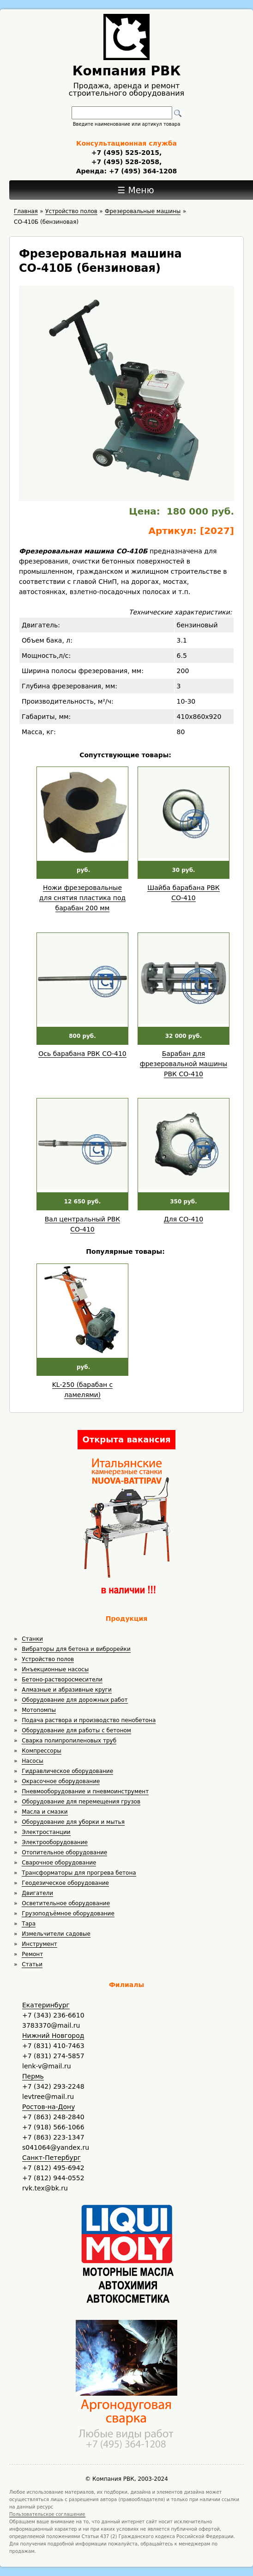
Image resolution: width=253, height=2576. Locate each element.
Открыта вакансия (126, 1439)
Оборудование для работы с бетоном (76, 1730)
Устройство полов (48, 1659)
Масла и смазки (44, 1812)
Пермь (33, 2076)
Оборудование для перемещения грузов (81, 1801)
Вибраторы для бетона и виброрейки (76, 1649)
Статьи (32, 1964)
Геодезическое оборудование (65, 1883)
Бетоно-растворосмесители (62, 1679)
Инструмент (39, 1944)
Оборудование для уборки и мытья (73, 1822)
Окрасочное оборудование (61, 1781)
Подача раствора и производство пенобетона (89, 1720)
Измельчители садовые (56, 1934)
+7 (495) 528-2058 (125, 162)
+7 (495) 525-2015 (125, 152)
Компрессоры (41, 1751)
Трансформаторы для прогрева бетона (79, 1873)
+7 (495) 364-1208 (142, 171)
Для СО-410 (183, 1219)
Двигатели (37, 1893)
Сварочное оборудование (59, 1862)
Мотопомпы (39, 1710)
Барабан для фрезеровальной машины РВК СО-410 (184, 1064)
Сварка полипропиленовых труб (69, 1740)
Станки (32, 1639)
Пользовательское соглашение (47, 2514)
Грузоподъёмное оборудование (68, 1913)
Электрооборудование (55, 1842)
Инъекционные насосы (55, 1669)
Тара (29, 1923)
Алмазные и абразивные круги (66, 1690)
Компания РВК (126, 71)
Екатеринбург (46, 2005)
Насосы (32, 1761)
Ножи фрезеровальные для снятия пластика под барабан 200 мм (82, 898)
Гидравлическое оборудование (67, 1771)
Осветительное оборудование (66, 1903)
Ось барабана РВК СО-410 (82, 1053)
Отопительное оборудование (64, 1852)
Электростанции (46, 1832)
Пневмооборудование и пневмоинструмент (85, 1791)
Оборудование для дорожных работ (74, 1700)
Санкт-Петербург (51, 2157)
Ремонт (32, 1954)
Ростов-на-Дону (48, 2106)
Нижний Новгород (53, 2035)
